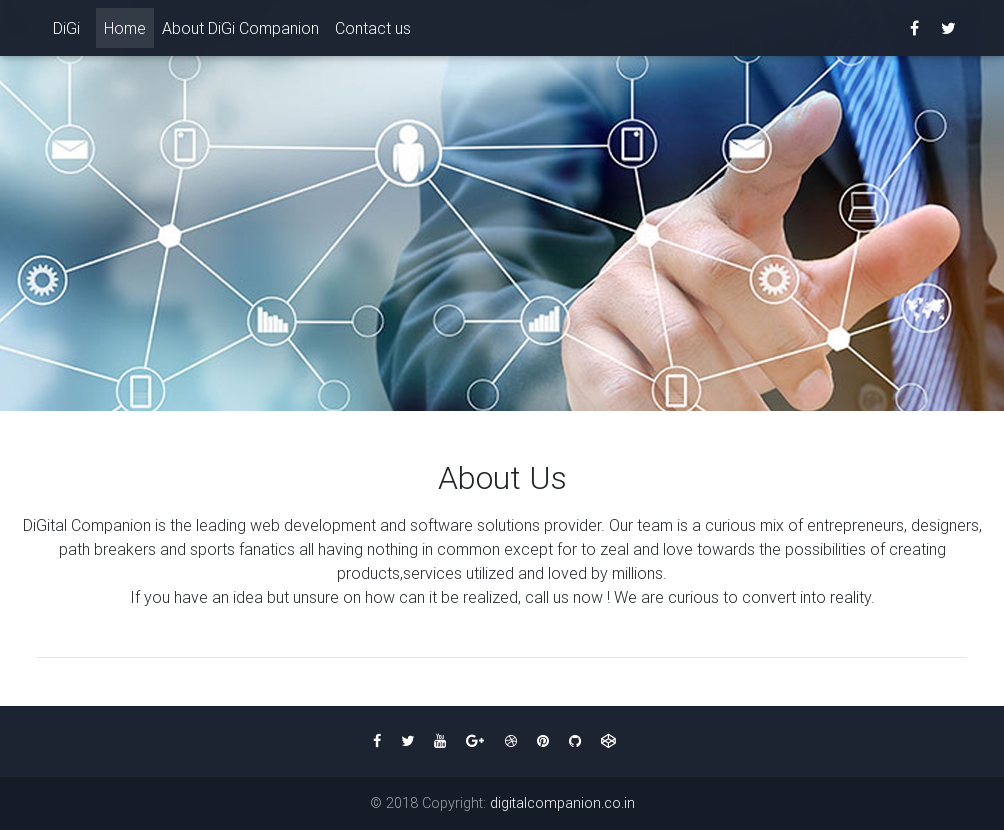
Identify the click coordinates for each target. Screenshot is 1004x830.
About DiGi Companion (240, 32)
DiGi (66, 32)
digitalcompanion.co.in (562, 803)
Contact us (373, 32)
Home (129, 30)
